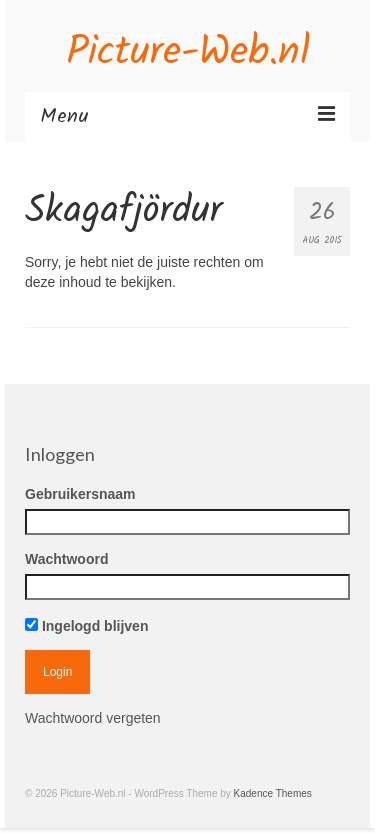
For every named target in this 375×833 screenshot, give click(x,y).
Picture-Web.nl (188, 53)
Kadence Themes (273, 793)
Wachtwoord (66, 559)
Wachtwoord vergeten (93, 718)
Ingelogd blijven (86, 626)
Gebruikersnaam (80, 494)
